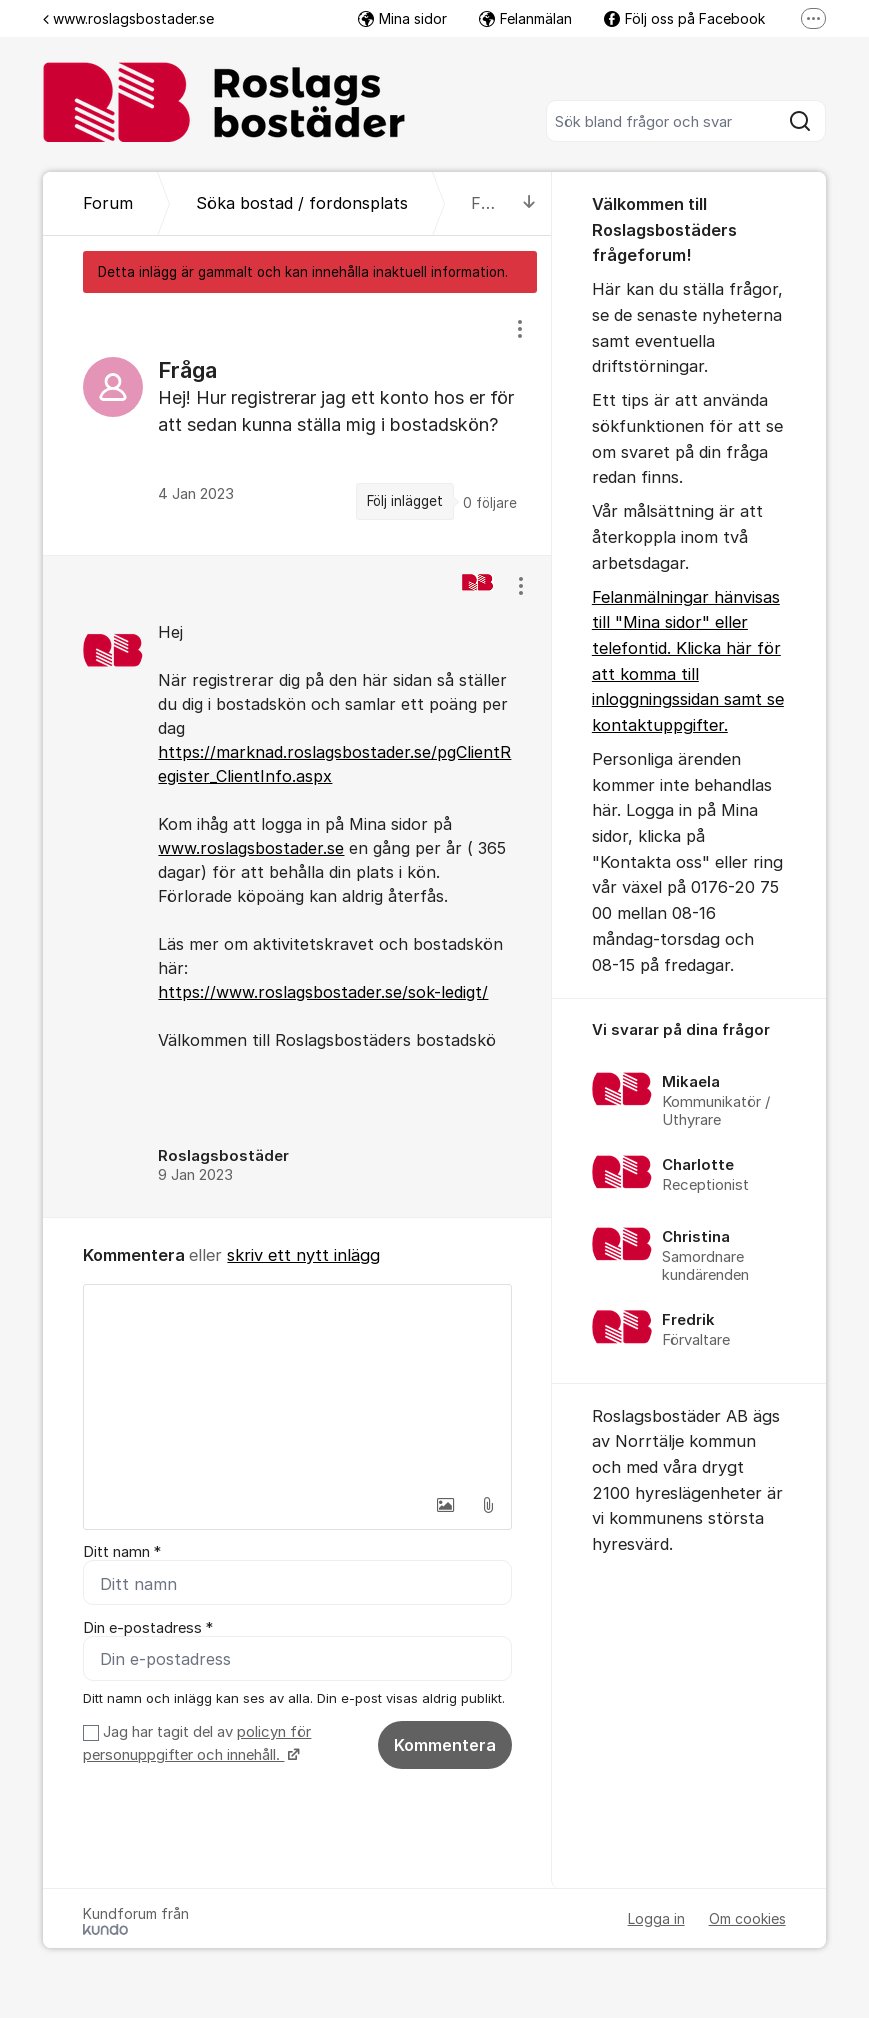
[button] (446, 1505)
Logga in (656, 1918)
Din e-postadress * (148, 1628)
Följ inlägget (405, 501)
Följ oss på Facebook (684, 18)
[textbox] (297, 1385)
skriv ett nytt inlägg (303, 1255)
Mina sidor (402, 18)
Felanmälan (525, 18)
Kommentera (445, 1745)
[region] (297, 423)
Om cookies (747, 1918)
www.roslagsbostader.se (128, 18)
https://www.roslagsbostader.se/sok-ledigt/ (323, 992)
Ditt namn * (122, 1552)
